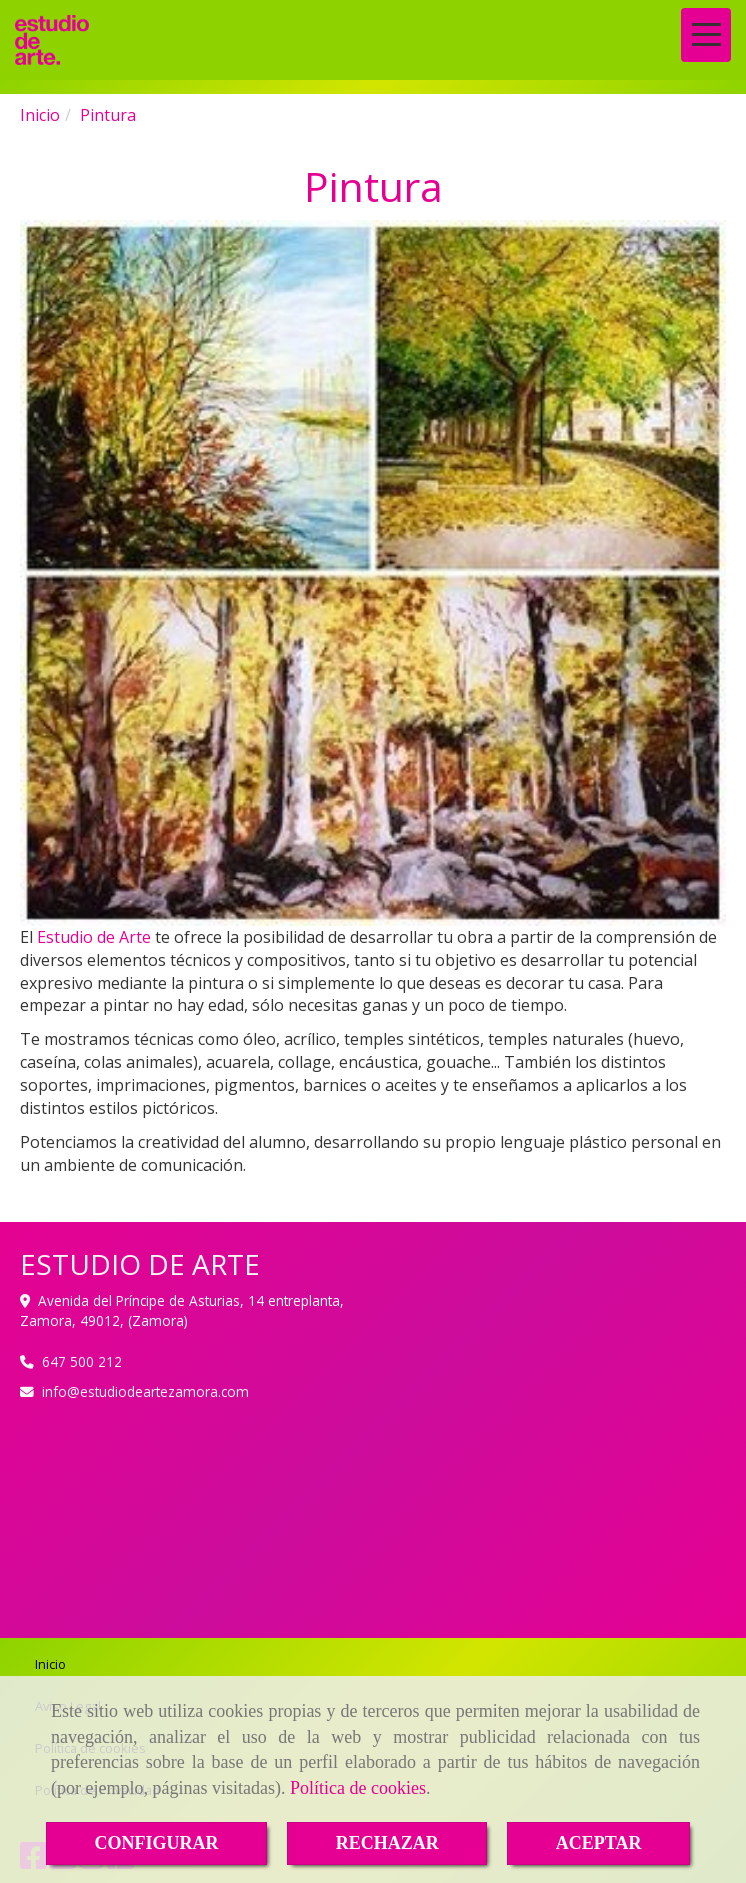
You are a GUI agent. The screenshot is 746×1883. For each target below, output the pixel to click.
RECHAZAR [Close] (387, 1843)
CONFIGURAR (157, 1843)
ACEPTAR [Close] (599, 1843)
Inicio (50, 1664)
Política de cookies (358, 1788)
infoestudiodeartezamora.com (145, 1391)
